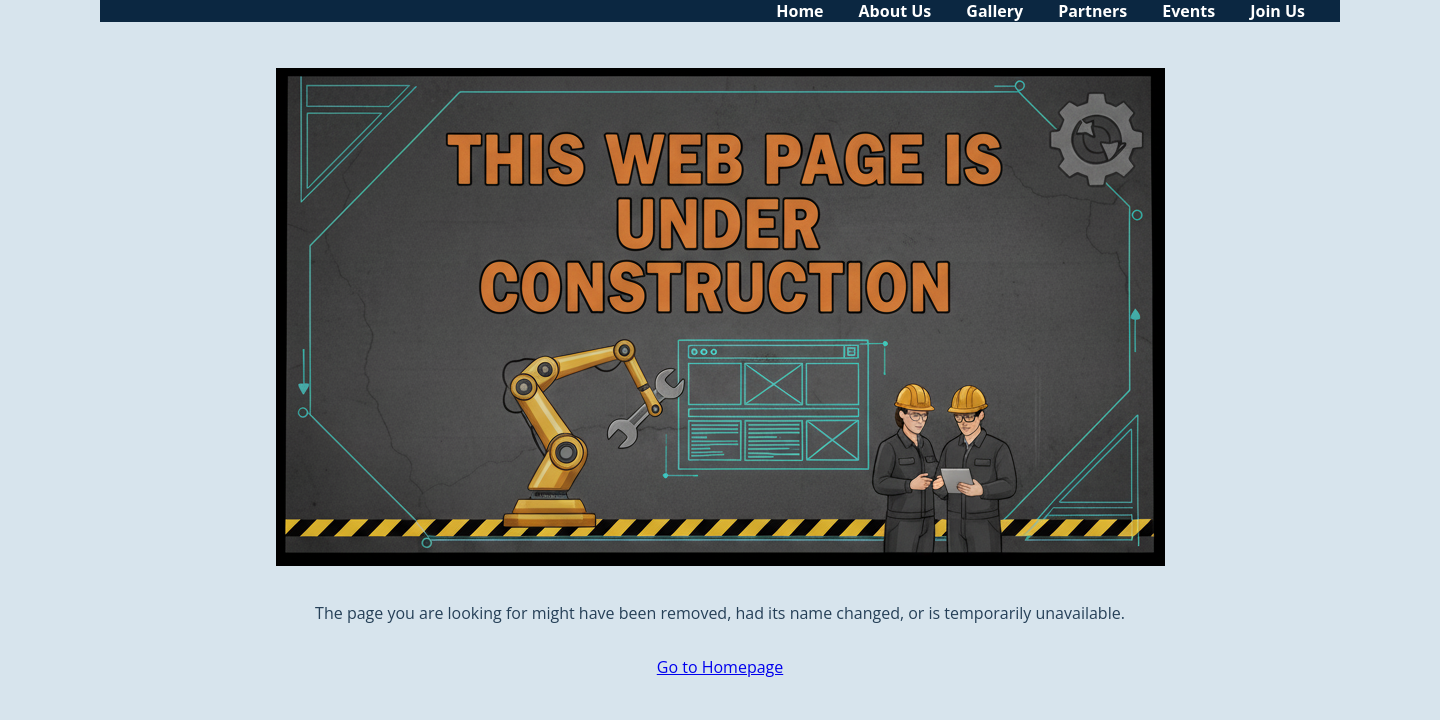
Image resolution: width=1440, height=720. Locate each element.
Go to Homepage (720, 667)
